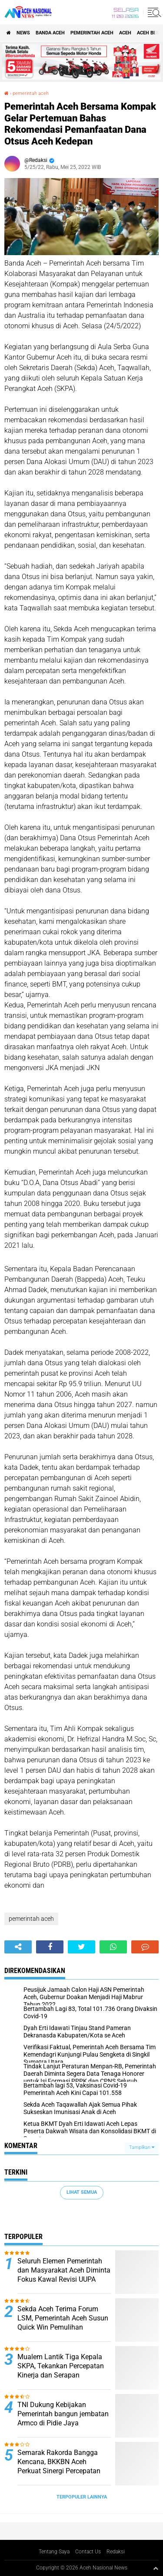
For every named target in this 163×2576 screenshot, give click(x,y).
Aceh (125, 33)
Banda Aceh (50, 33)
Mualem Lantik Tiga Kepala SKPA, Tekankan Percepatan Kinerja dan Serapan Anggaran (60, 2370)
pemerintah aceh (91, 33)
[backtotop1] (155, 2568)
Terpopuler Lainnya (82, 2497)
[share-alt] (18, 1946)
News (23, 33)
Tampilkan (141, 2147)
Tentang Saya (54, 2552)
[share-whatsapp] (113, 1946)
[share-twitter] (81, 1946)
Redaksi (115, 2552)
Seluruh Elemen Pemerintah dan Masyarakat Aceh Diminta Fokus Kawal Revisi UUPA (63, 2270)
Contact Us (88, 2552)
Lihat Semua (82, 2192)
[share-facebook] (49, 1946)
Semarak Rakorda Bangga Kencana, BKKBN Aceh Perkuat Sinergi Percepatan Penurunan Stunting (58, 2466)
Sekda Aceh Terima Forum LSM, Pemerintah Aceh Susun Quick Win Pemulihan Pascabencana (62, 2322)
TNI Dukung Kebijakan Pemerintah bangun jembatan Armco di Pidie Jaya (63, 2414)
